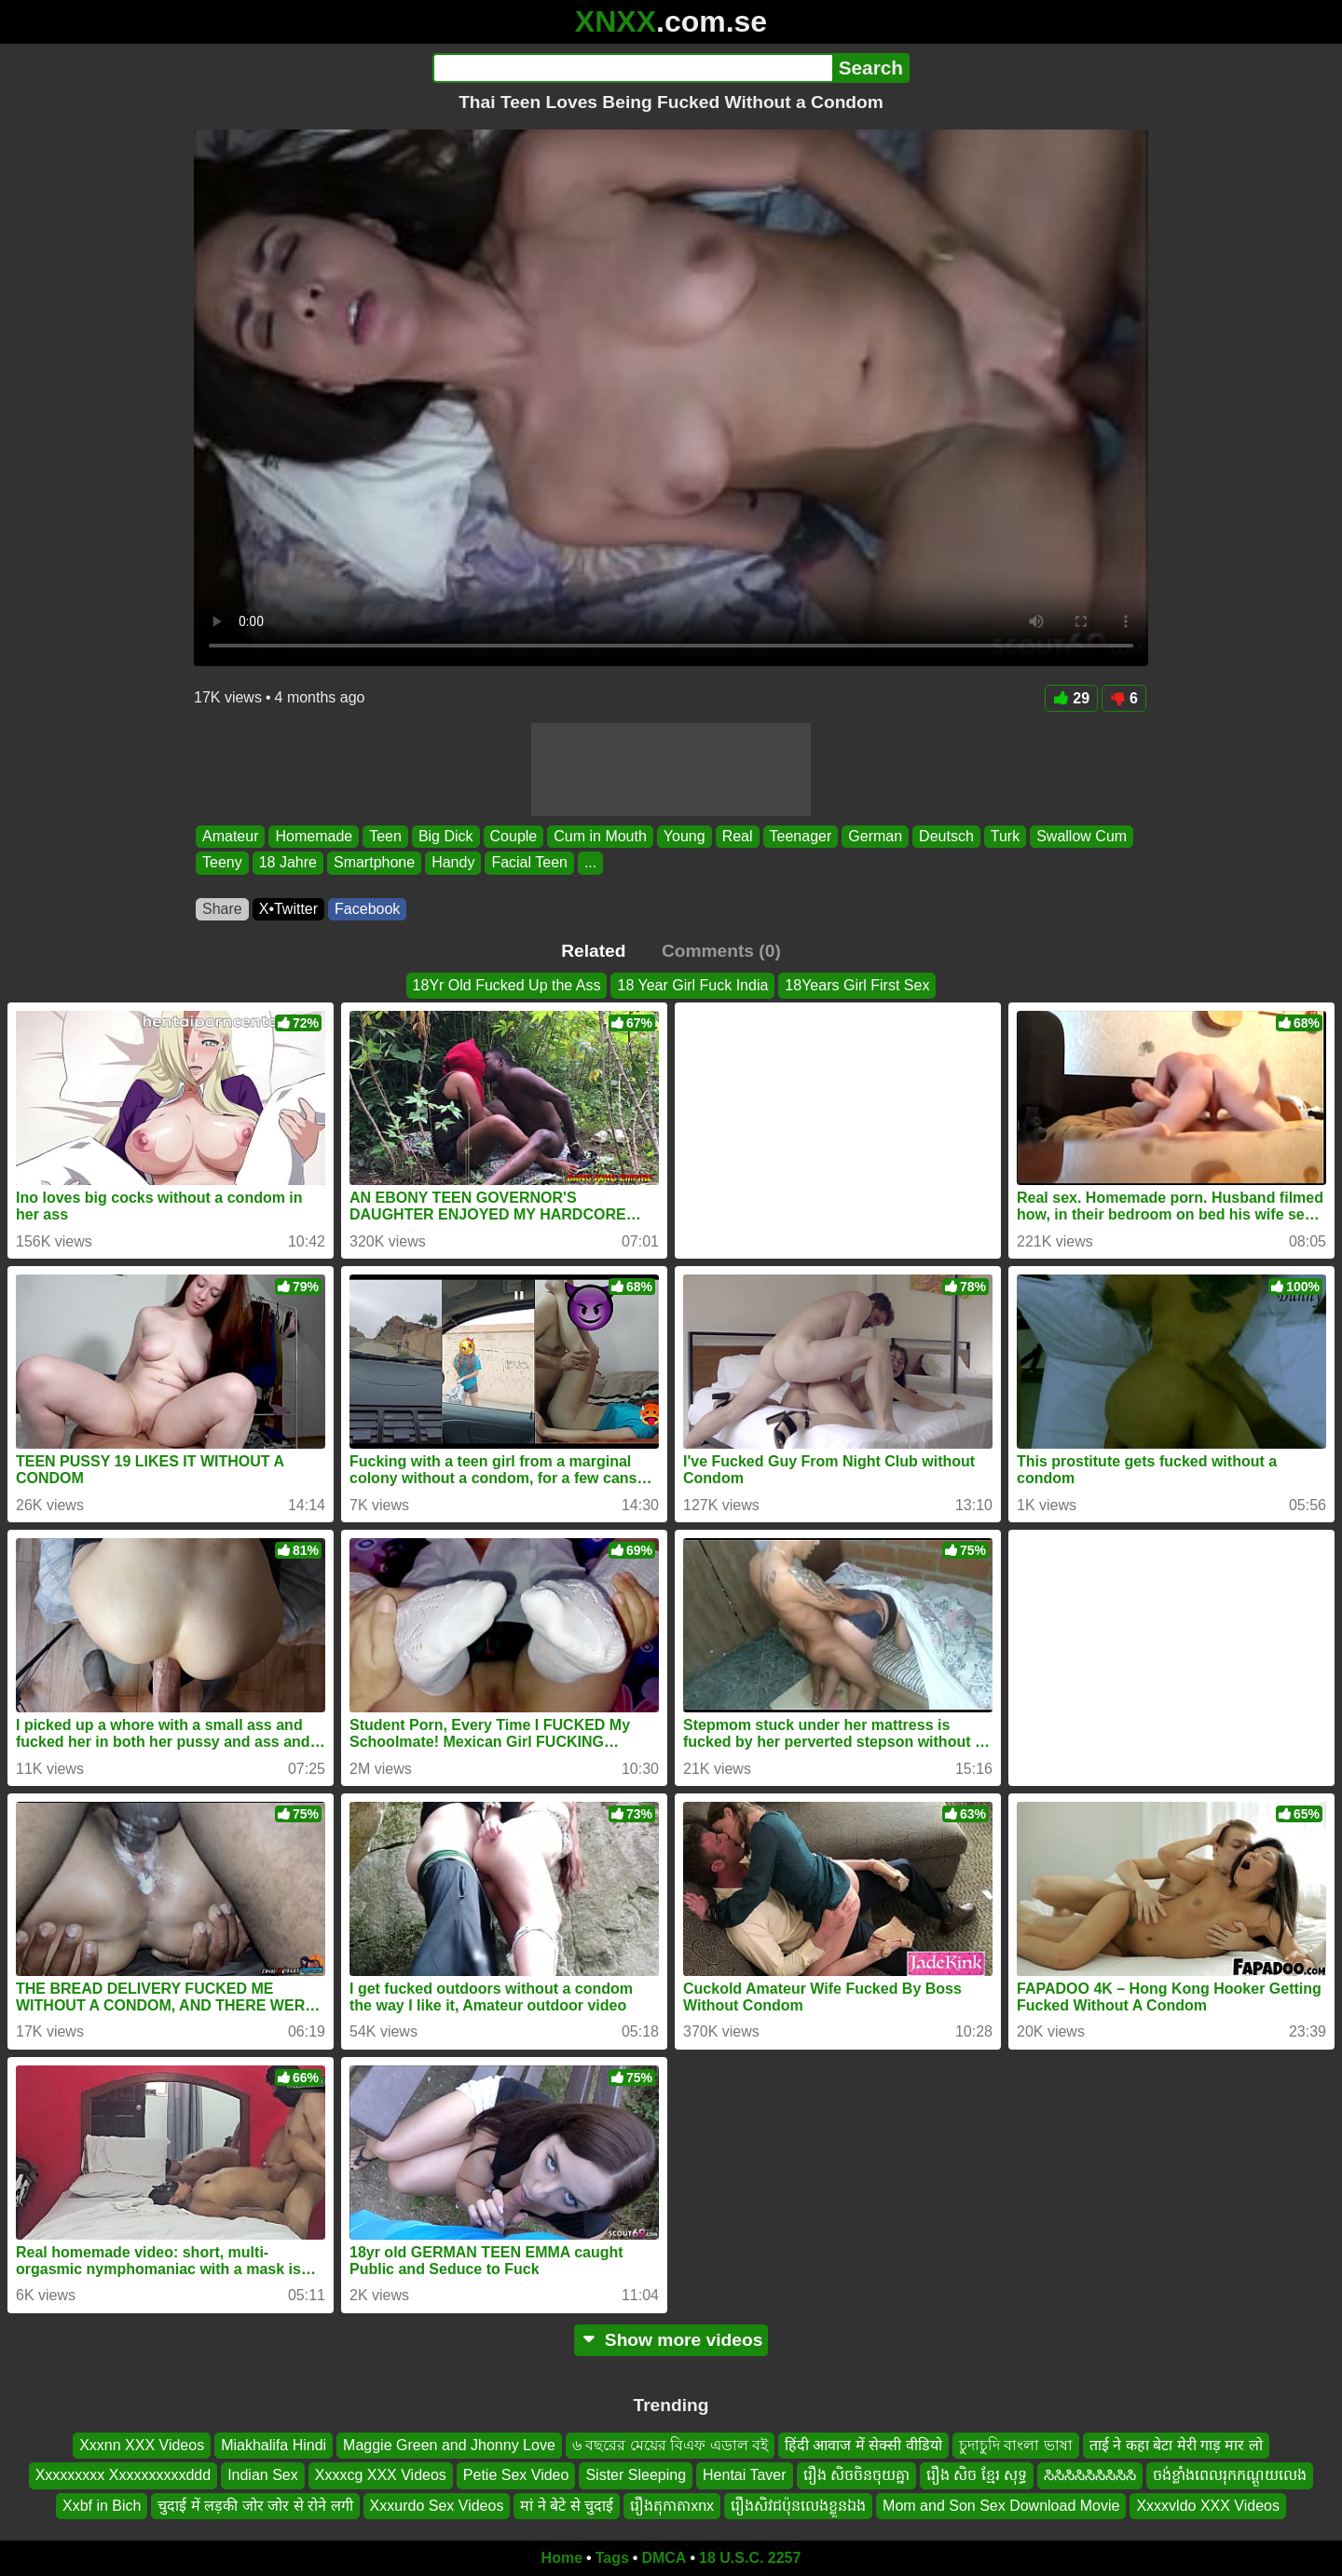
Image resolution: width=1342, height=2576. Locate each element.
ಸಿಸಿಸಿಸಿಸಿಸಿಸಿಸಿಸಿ (1090, 2475)
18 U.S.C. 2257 (750, 2558)
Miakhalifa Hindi (273, 2445)
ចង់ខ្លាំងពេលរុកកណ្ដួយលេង (1230, 2475)
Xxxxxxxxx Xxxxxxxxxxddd (123, 2475)
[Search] (632, 68)
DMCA (663, 2558)
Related (593, 951)
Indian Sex (262, 2475)
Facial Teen (529, 863)
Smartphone (374, 863)
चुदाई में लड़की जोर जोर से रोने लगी (254, 2506)
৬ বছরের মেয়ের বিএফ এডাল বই (670, 2445)
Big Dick (445, 836)
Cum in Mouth (600, 836)
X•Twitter (288, 909)
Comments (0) (721, 951)
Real (737, 836)
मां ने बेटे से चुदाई (566, 2506)
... (590, 863)
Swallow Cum (1081, 836)
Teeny (222, 863)
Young (684, 836)
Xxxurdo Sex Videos (437, 2506)
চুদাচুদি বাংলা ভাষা (1016, 2445)
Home (561, 2558)
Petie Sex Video (516, 2475)
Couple (514, 836)
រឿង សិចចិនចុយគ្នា (856, 2475)
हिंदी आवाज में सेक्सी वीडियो (863, 2445)
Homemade (313, 836)
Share (222, 909)
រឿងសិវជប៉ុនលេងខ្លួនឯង (798, 2506)
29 (1071, 698)
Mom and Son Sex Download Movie (1001, 2506)
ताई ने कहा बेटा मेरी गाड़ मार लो (1176, 2445)
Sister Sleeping (635, 2475)
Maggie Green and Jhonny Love (449, 2445)
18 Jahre (288, 863)
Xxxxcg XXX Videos (380, 2475)
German (875, 836)
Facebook (367, 909)
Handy (452, 863)
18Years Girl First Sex (857, 985)
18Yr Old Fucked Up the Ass (507, 985)
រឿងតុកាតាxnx (672, 2506)
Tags (612, 2558)
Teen (385, 836)
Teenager (801, 836)
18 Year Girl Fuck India (692, 985)
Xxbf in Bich (101, 2506)
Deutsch (946, 836)
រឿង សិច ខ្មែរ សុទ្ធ (976, 2475)
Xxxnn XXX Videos (141, 2445)
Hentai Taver (745, 2475)
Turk (1005, 836)
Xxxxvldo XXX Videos (1208, 2506)
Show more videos (671, 2340)
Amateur (230, 836)
